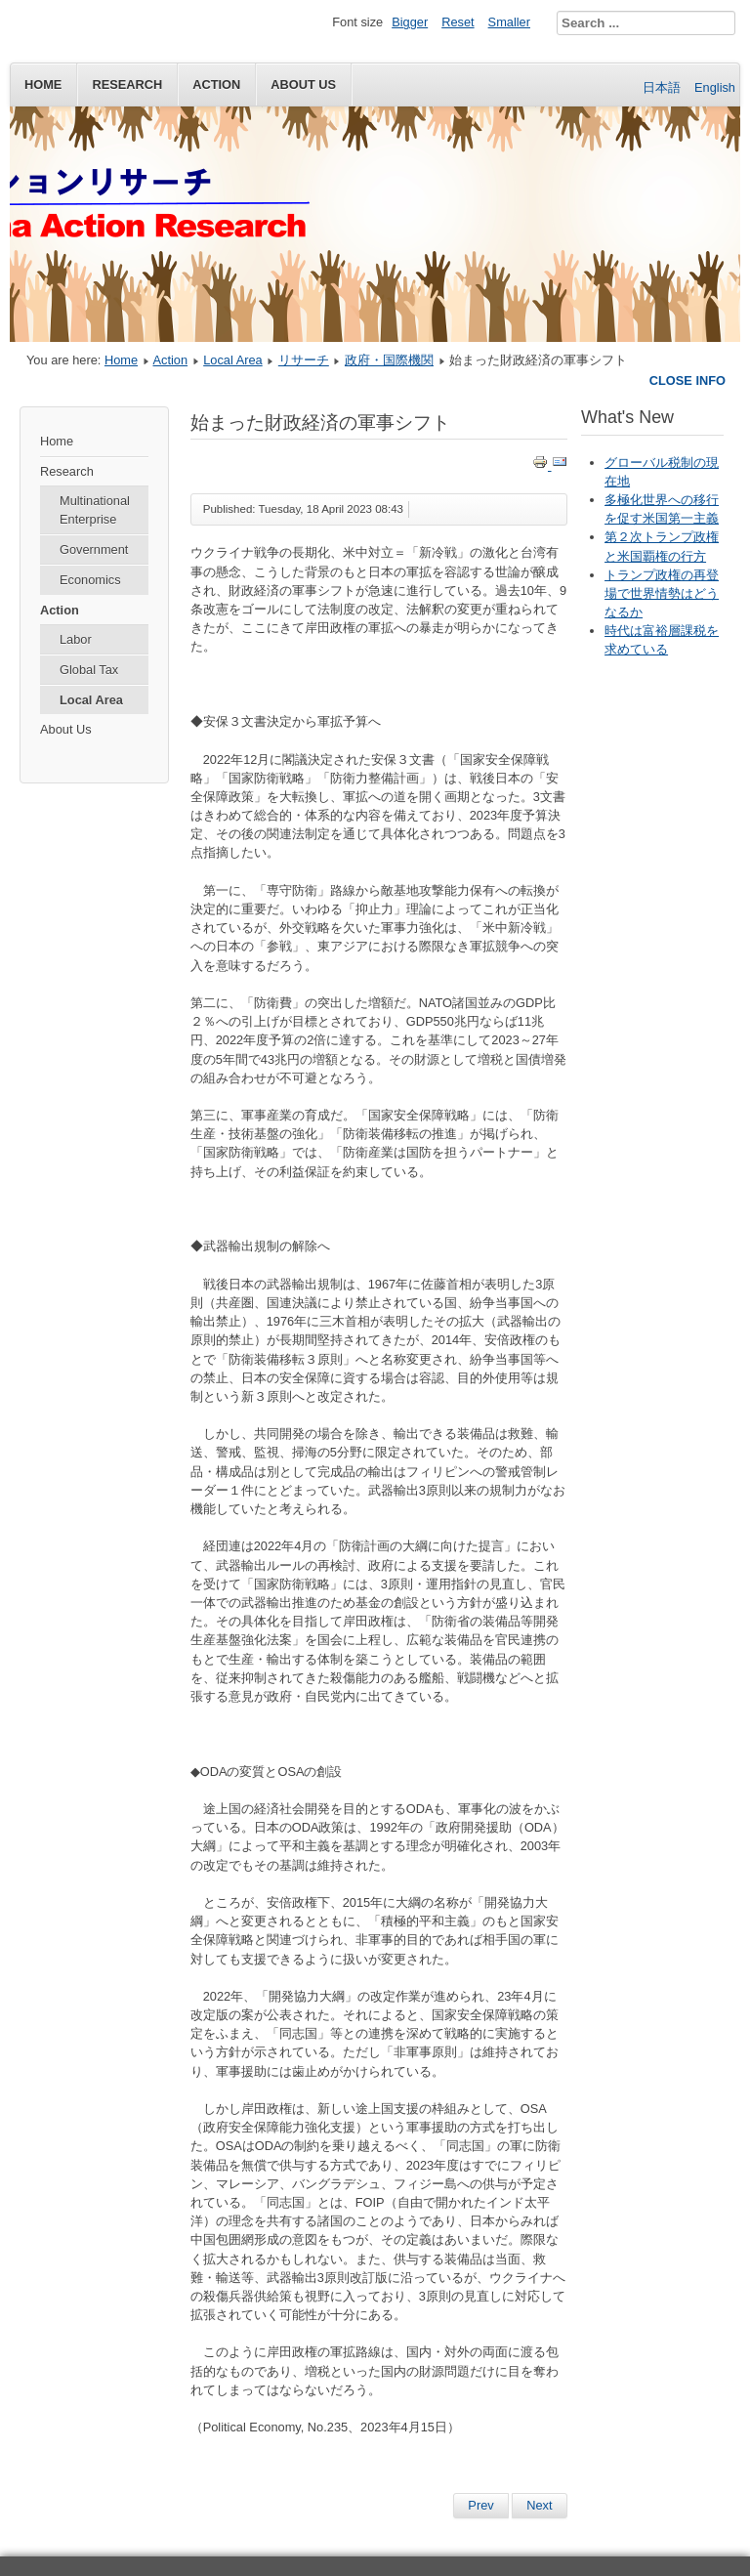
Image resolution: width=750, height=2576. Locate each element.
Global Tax (89, 669)
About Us (66, 729)
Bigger (410, 22)
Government (94, 549)
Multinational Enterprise (95, 510)
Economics (90, 579)
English (714, 87)
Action (216, 84)
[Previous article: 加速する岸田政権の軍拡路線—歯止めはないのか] (480, 2505)
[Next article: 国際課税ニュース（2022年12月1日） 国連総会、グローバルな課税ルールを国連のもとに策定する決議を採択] (539, 2505)
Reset (457, 22)
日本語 (664, 87)
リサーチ (303, 360)
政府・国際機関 (389, 360)
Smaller (509, 22)
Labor (76, 639)
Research (127, 84)
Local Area (232, 360)
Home (43, 84)
